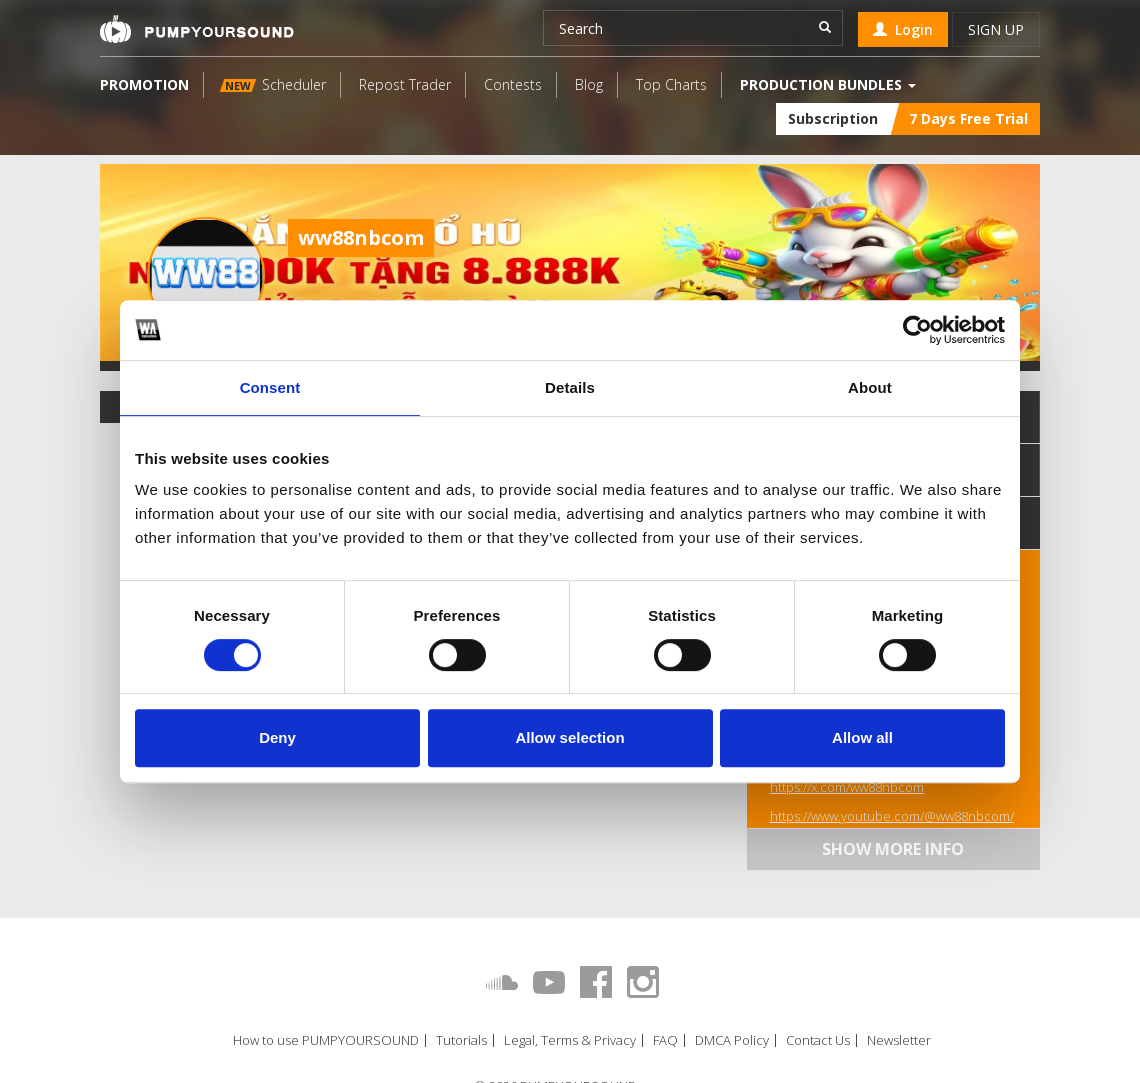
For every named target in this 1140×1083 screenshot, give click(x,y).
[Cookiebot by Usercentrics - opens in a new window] (917, 330)
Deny (277, 737)
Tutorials (461, 1040)
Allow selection (569, 737)
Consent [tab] (270, 387)
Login (903, 29)
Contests (513, 84)
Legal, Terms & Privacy (570, 1040)
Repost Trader (405, 84)
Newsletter (899, 1040)
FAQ (665, 1040)
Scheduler (273, 84)
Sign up (996, 29)
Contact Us (818, 1040)
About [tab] (870, 387)
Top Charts (671, 84)
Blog (589, 84)
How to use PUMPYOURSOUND (326, 1040)
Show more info (893, 849)
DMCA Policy (732, 1040)
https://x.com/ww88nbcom (847, 787)
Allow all (862, 737)
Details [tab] (570, 387)
